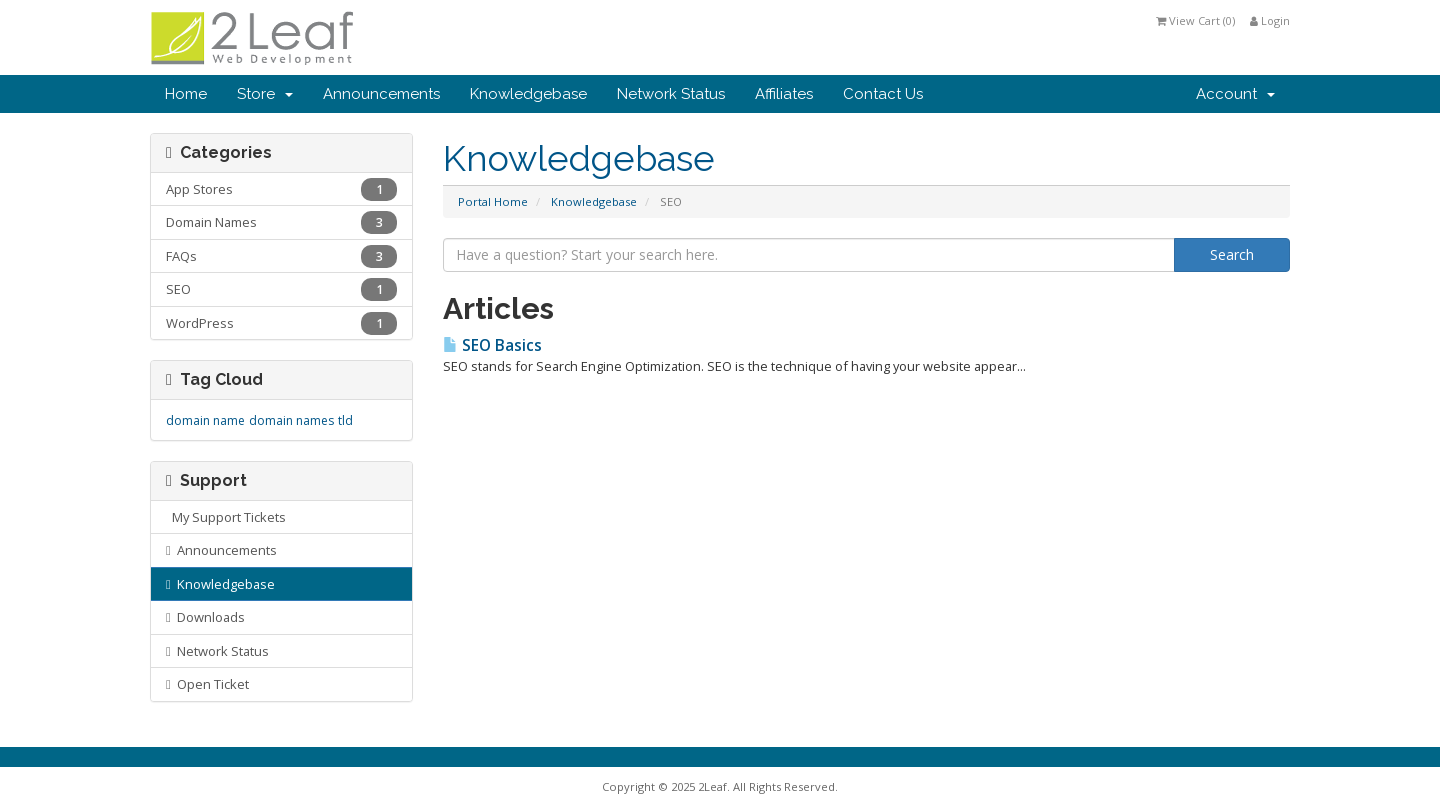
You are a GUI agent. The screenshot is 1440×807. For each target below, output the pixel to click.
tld (345, 420)
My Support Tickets (226, 517)
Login (1270, 20)
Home (186, 94)
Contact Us (883, 94)
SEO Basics (492, 345)
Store (265, 94)
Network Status (671, 94)
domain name (205, 420)
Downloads (205, 617)
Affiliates (784, 94)
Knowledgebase (528, 94)
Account (1235, 94)
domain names (291, 420)
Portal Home (493, 201)
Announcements (381, 94)
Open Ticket (207, 684)
